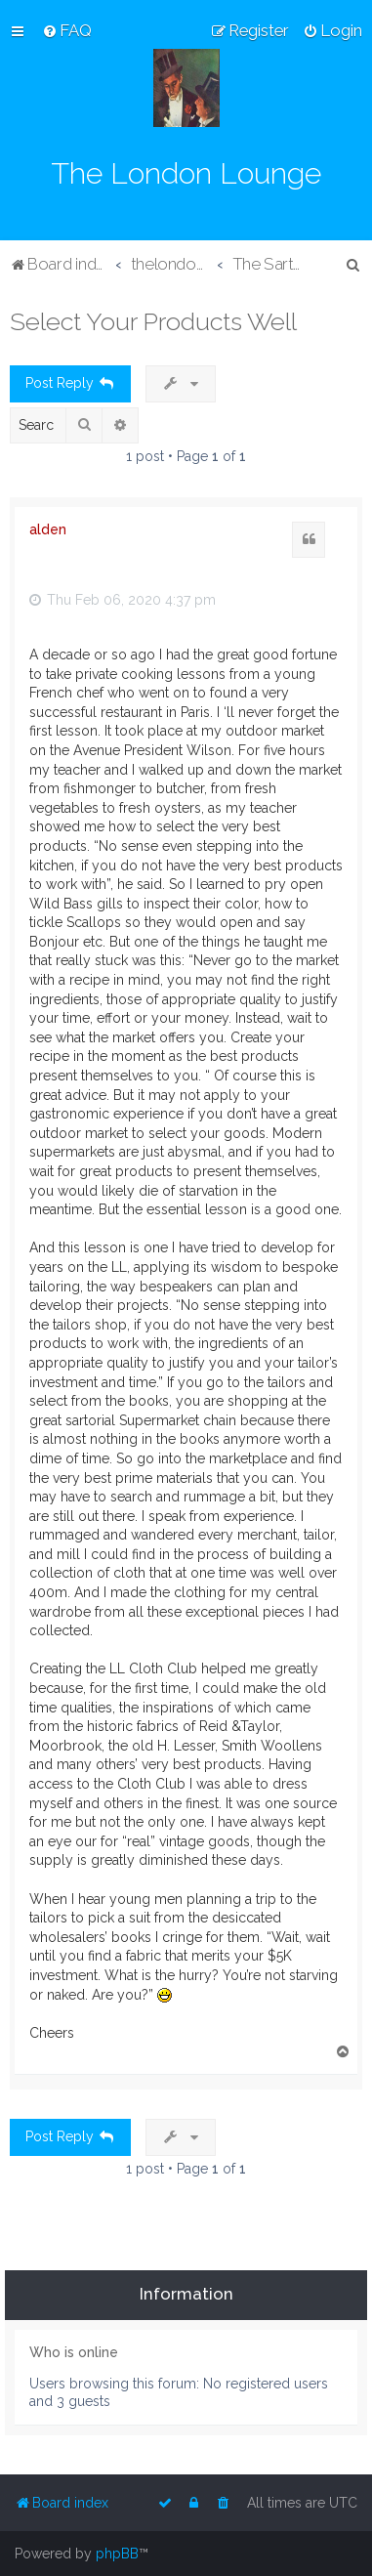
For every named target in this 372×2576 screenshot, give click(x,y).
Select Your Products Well (153, 321)
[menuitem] (67, 30)
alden (47, 529)
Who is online (73, 2352)
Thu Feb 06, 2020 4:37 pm (122, 600)
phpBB (117, 2553)
